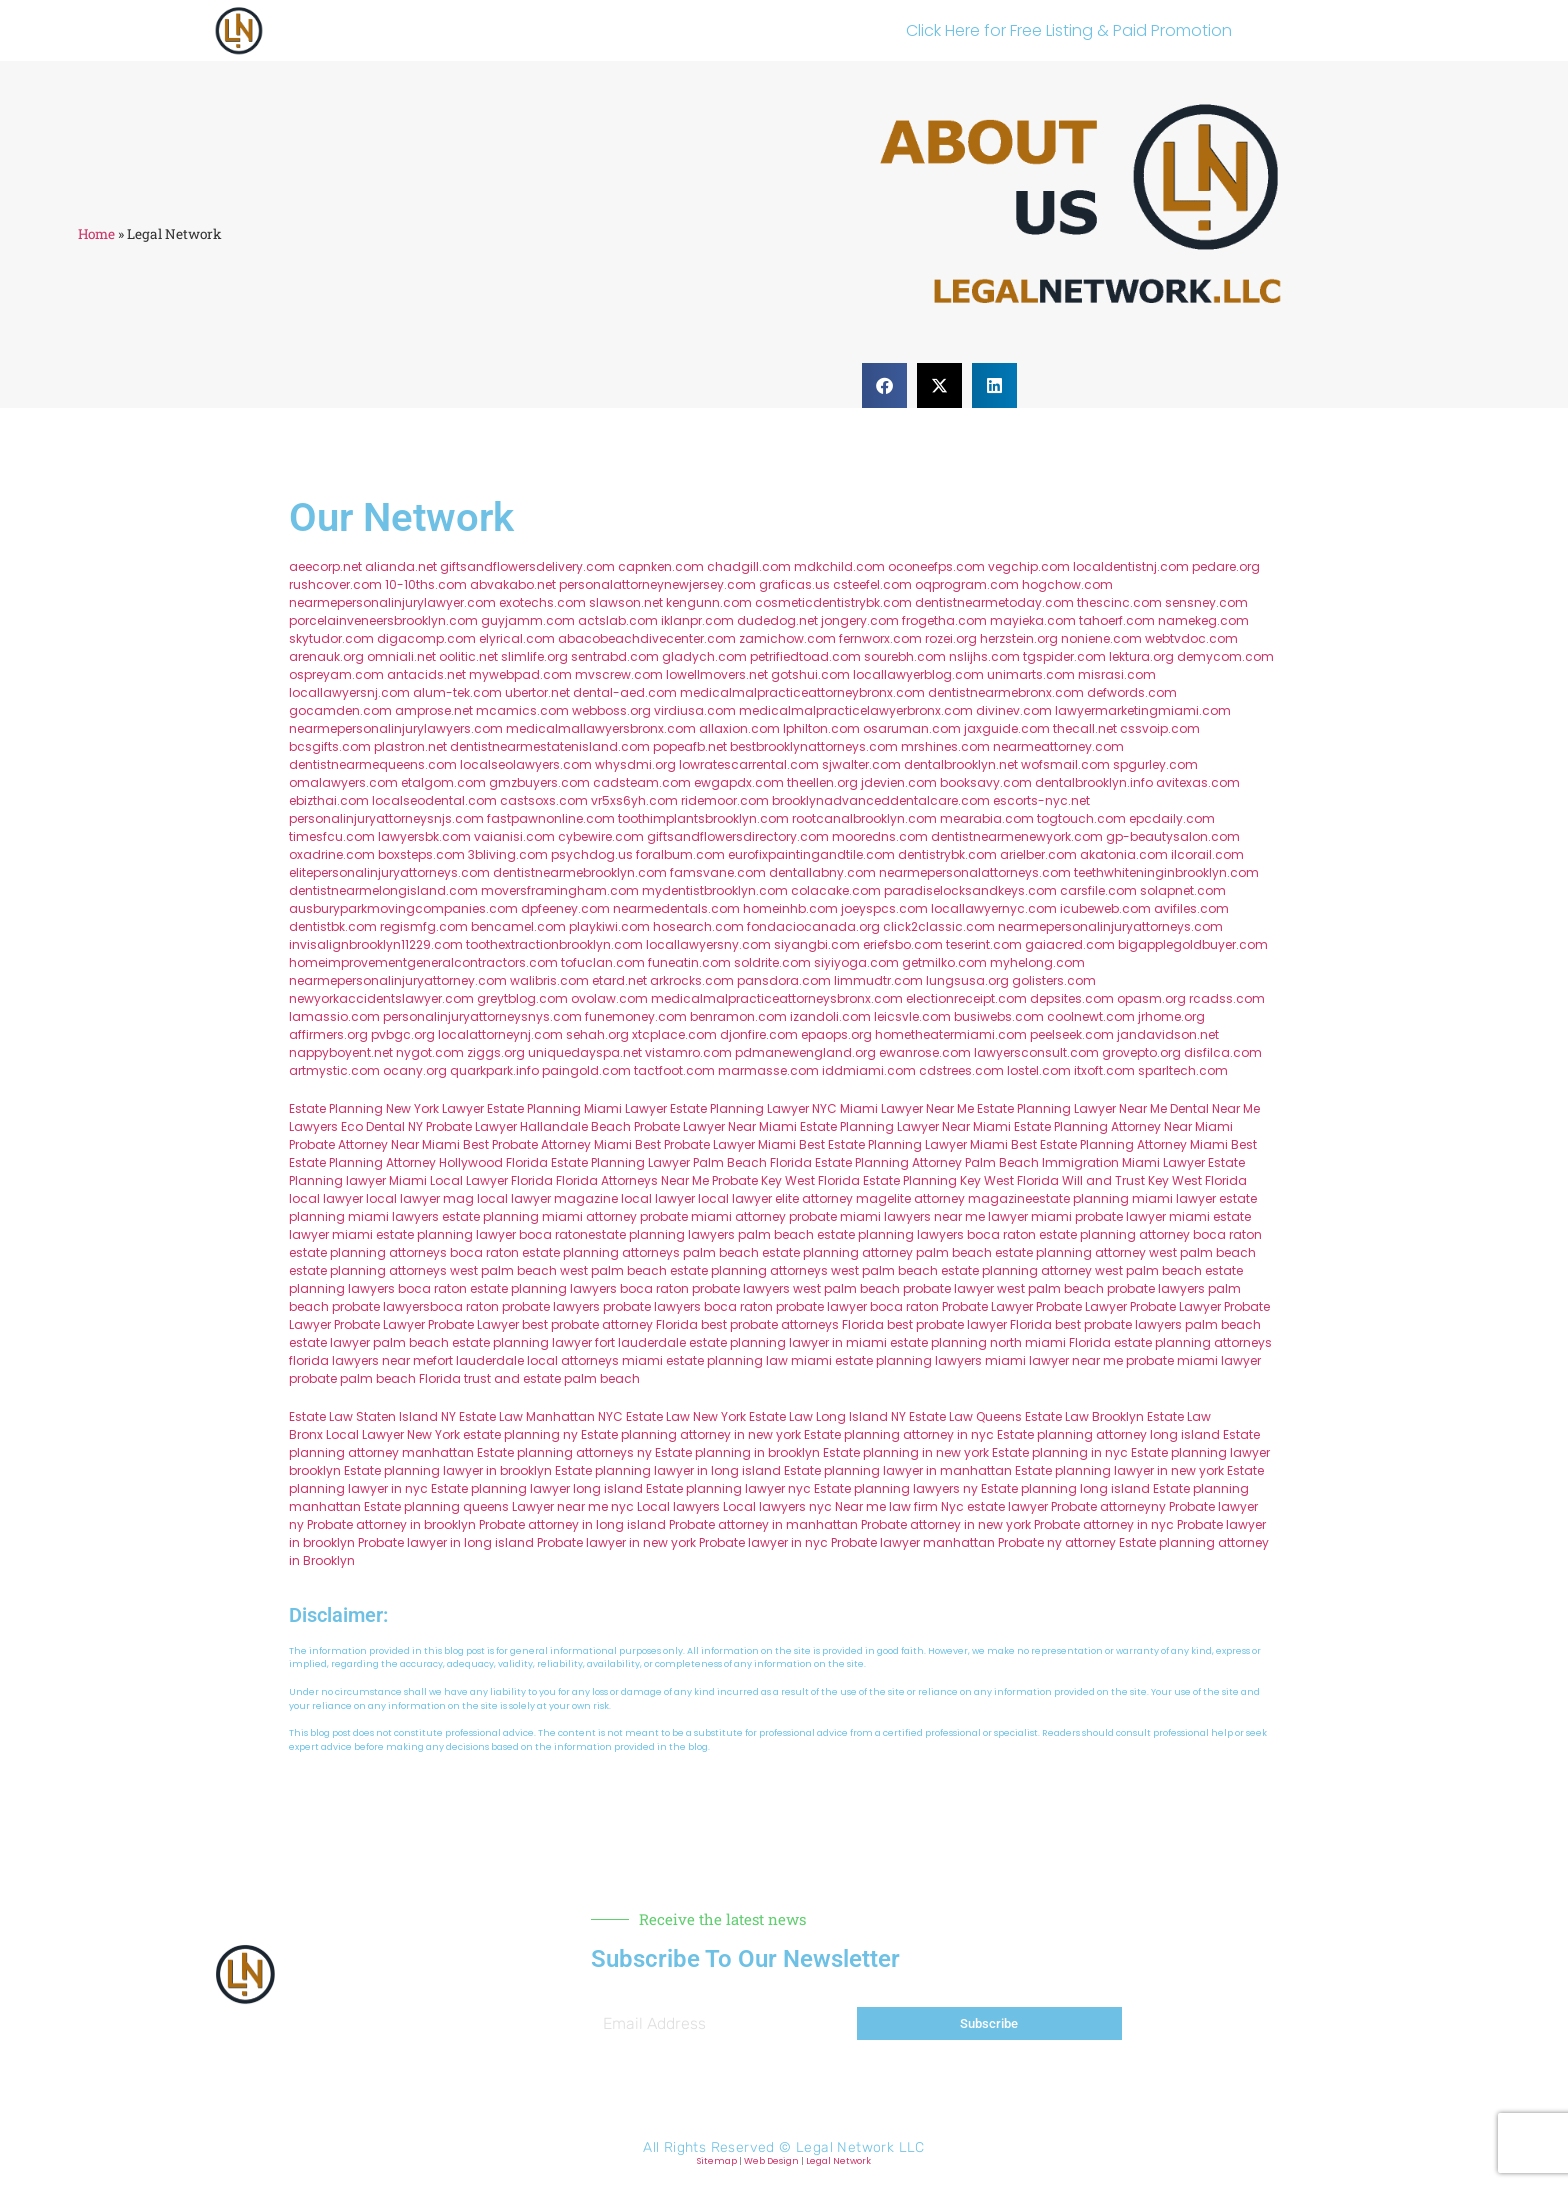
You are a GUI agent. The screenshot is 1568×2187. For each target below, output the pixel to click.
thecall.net (1085, 728)
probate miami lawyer (1193, 1360)
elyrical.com (517, 638)
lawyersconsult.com (1036, 1052)
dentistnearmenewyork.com (1017, 836)
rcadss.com (1227, 998)
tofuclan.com (603, 962)
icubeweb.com (1105, 908)
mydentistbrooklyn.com (715, 890)
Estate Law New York (686, 1416)
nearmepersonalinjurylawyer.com (392, 602)
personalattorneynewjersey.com (657, 584)
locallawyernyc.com (994, 908)
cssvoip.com (1160, 728)
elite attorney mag (831, 1198)
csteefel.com (872, 584)
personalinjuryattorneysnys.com (482, 1016)
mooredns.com (880, 836)
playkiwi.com (609, 926)
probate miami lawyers (860, 1216)
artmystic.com (334, 1070)
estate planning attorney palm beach (877, 1252)
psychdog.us (592, 854)
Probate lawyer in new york (616, 1542)
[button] (884, 385)
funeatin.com (689, 962)
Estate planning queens (436, 1506)
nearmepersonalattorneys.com (975, 872)
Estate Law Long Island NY (827, 1416)
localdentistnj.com (1131, 566)
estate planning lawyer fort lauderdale (569, 1342)
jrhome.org (1171, 1016)
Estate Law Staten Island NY (372, 1416)
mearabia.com (987, 818)
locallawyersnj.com (349, 692)
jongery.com (860, 620)
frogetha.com (944, 620)
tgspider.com (1064, 656)
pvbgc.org (403, 1034)
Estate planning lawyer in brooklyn (448, 1470)
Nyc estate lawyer (994, 1506)
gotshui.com (810, 674)
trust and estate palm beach (552, 1378)
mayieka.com (1033, 620)
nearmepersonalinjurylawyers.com (396, 728)
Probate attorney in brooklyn (391, 1524)
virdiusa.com (695, 710)
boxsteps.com (421, 854)
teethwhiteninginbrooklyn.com (1166, 872)
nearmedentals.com (676, 908)
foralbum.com (680, 854)
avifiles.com (1191, 908)
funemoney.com (636, 1016)
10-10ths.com (426, 584)
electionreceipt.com (966, 998)
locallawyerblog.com (918, 674)
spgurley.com (1155, 764)
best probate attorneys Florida (792, 1324)
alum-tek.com (457, 692)
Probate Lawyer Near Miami (715, 1126)
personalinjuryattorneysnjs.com (386, 818)
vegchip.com (1029, 566)
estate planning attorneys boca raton (404, 1252)
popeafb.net (690, 746)
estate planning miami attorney (539, 1216)
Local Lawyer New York (393, 1434)
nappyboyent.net (341, 1052)
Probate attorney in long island (572, 1524)
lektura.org (1141, 656)
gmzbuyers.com (539, 782)
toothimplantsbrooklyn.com (703, 818)
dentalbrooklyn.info (1094, 782)
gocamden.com (340, 710)
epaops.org (836, 1034)
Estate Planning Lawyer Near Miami (905, 1126)
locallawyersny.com (708, 944)
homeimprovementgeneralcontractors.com (423, 962)
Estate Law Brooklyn (1084, 1416)
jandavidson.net (1168, 1034)
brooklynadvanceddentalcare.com (881, 800)
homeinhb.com (790, 908)
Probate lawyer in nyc (763, 1542)
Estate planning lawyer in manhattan (898, 1470)
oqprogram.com (967, 584)
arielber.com (1038, 854)
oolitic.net (468, 656)
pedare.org (1226, 566)
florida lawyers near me (361, 1360)
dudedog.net (777, 620)
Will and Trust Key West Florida (1154, 1180)
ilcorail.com (1207, 854)
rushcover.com (335, 584)
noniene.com (1101, 638)
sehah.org (597, 1034)
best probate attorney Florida (610, 1324)
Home (96, 234)
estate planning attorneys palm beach (640, 1252)
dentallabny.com (822, 872)
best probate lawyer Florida (969, 1324)
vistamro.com (688, 1052)
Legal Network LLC (860, 2147)
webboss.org (611, 710)
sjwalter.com (861, 764)
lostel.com (1039, 1070)
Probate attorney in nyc (1104, 1524)
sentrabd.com (615, 656)
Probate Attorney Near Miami (374, 1144)
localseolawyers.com (526, 764)
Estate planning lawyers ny (896, 1488)
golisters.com (1054, 980)
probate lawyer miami (1142, 1216)
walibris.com (549, 980)
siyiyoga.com (856, 962)
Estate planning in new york (906, 1452)
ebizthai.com (329, 800)
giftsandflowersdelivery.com (527, 566)
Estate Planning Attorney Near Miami (1123, 1126)
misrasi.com (1117, 674)
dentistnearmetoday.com (994, 602)
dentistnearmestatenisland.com (550, 746)
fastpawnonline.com (551, 818)
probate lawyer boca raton (857, 1306)
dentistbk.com (333, 926)
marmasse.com (768, 1070)
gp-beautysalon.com (1173, 836)
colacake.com (836, 890)
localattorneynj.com (500, 1034)
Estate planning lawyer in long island (668, 1470)
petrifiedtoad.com (805, 656)
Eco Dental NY (382, 1126)
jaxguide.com (1007, 728)
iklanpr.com (697, 620)
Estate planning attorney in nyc (899, 1434)
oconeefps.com (936, 566)
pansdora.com (784, 980)
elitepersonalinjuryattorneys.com (389, 872)
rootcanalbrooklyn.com (864, 818)
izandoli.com (830, 1016)
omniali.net (401, 656)
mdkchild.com (839, 566)
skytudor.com (331, 638)
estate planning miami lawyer (1124, 1198)
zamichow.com (787, 638)
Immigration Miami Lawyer (1123, 1162)
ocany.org (415, 1070)
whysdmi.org (635, 764)
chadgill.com (749, 566)
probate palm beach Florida (375, 1378)
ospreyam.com (336, 674)
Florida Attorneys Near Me (632, 1180)
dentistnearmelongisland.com (383, 890)
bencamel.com (518, 926)
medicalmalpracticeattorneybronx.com (802, 692)
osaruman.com (912, 728)
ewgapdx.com (739, 782)
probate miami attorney (713, 1216)
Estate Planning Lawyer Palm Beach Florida (681, 1162)
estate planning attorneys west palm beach (423, 1270)
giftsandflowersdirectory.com (738, 836)
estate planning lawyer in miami (788, 1342)
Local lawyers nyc (777, 1506)
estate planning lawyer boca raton (482, 1234)
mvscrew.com (619, 674)
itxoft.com (1104, 1070)
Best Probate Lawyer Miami (715, 1144)
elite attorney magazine (959, 1198)
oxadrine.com (332, 854)
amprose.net (434, 710)
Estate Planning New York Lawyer (386, 1108)
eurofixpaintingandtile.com (811, 854)
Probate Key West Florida (786, 1180)
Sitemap (717, 2161)
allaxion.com (739, 728)
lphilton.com (821, 728)
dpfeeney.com (565, 908)
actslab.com (618, 620)
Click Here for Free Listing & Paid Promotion (1069, 30)
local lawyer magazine (547, 1198)
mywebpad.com (520, 674)
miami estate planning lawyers (886, 1360)
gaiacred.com (1070, 944)
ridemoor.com (725, 800)
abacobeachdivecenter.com (647, 638)
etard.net (619, 980)
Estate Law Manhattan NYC (541, 1416)
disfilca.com (1223, 1052)
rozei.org (951, 638)
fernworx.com (880, 638)
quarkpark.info (494, 1070)
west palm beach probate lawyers (1101, 1288)
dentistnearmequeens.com (373, 764)
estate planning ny (520, 1434)
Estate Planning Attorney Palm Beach (927, 1162)
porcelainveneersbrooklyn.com (383, 620)
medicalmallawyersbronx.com (601, 728)
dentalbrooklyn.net (961, 764)
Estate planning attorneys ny (564, 1452)
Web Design (771, 2161)
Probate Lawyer (987, 1306)
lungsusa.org (967, 980)
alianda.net (401, 566)
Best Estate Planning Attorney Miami (1119, 1144)
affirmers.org (328, 1034)
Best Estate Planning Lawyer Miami (903, 1144)
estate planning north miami (978, 1342)
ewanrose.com (925, 1052)
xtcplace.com (674, 1034)
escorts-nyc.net (1041, 800)
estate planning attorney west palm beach (1125, 1252)
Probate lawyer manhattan (913, 1542)
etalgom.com (443, 782)
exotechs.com (542, 602)
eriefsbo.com (903, 944)
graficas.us (794, 584)
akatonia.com (1124, 854)
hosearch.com (698, 926)
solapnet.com (1183, 890)
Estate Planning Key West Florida (961, 1180)
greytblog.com (522, 998)
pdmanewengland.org (805, 1052)
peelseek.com (1073, 1034)
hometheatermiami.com (951, 1034)
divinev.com (1014, 710)
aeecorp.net (325, 566)
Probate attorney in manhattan (763, 1524)
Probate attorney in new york (946, 1524)
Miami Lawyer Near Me (907, 1108)
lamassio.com (334, 1016)
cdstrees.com (961, 1070)
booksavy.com (986, 782)
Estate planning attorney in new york (691, 1434)
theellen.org (822, 782)
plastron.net (410, 746)
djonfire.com (759, 1034)
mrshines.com (945, 746)
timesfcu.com (332, 836)
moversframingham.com (560, 890)
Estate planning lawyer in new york (1119, 1470)
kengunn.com (709, 602)
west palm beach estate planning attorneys (694, 1270)
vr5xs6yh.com (634, 800)
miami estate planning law (705, 1360)
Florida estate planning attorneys (1170, 1342)
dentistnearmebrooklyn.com (580, 872)
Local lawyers (678, 1506)
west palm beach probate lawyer (893, 1288)
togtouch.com (1081, 818)
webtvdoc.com (1191, 638)
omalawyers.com (343, 782)
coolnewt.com (1091, 1016)
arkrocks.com (692, 980)
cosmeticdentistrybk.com (833, 602)
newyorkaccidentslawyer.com (381, 998)
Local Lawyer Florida (491, 1180)
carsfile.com (1098, 890)
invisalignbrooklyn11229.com (376, 944)
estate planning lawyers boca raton (926, 1234)
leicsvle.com (912, 1016)
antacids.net (426, 674)
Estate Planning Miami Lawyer (577, 1108)
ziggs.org (496, 1052)
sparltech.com (1183, 1070)
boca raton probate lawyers (705, 1288)
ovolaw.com (609, 998)
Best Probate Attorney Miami (547, 1144)
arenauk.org (326, 656)
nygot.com (430, 1052)
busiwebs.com (999, 1016)
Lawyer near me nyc (573, 1506)
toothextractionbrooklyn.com (554, 944)
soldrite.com (772, 962)
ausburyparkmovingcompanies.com (403, 908)
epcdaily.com (1172, 818)
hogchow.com (1067, 584)
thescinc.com (1119, 602)
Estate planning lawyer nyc (728, 1488)
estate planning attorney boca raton (1150, 1234)
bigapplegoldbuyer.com (1193, 944)
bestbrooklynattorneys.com (814, 746)
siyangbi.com (817, 944)
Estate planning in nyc (1060, 1452)
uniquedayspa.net (585, 1052)
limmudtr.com (878, 980)
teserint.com (984, 944)
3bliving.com (508, 854)
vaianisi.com (514, 836)
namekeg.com (1203, 620)
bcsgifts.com (330, 746)
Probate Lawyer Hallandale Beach (528, 1126)
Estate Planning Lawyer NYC (753, 1108)
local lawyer (326, 1198)
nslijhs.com (984, 656)
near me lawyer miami (1003, 1216)
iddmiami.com (869, 1070)
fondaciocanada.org (813, 926)
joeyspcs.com (884, 908)
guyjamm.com (528, 620)
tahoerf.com (1117, 620)
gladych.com (704, 656)
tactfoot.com (674, 1070)
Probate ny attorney (1057, 1542)
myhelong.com (1037, 962)
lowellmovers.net (717, 674)
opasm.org (1151, 998)
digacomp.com (426, 638)
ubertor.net (537, 692)
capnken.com (661, 566)
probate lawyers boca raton (688, 1306)
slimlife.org (534, 656)
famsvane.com (718, 872)
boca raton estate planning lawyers (507, 1288)
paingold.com (586, 1070)
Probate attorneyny (1108, 1506)
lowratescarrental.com (749, 764)
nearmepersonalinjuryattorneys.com (1110, 926)
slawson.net (626, 602)
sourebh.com (905, 656)
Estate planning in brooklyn (737, 1452)
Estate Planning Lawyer (1046, 1108)
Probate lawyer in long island (446, 1542)
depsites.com (1072, 998)
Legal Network (838, 2161)
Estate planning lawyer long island (537, 1488)
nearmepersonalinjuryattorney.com (398, 980)
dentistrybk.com (947, 854)
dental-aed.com (625, 692)
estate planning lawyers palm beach (701, 1234)
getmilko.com (944, 962)
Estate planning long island (1065, 1488)
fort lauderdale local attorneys (526, 1360)
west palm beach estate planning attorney (961, 1270)
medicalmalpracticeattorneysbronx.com (777, 998)
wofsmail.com (1065, 764)
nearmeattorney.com (1058, 746)
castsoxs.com (544, 800)
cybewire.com (601, 836)
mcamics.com (522, 710)
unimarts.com (1031, 674)
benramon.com (738, 1016)
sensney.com (1206, 602)
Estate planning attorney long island (1108, 1434)
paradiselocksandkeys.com (970, 890)
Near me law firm (886, 1506)
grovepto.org (1141, 1052)
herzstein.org (1019, 638)
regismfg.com (424, 926)
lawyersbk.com (424, 836)
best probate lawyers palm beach (1158, 1324)
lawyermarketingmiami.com (1143, 710)
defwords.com (1132, 692)
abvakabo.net (513, 584)
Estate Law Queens (965, 1416)
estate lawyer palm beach (369, 1342)
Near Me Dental (1164, 1108)
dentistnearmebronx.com (1006, 692)
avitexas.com (1198, 782)
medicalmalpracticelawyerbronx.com (856, 710)
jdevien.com (899, 782)
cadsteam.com (642, 782)
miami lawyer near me (1054, 1360)
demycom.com (1225, 656)
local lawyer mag (420, 1198)
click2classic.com (939, 926)
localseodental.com (434, 800)
